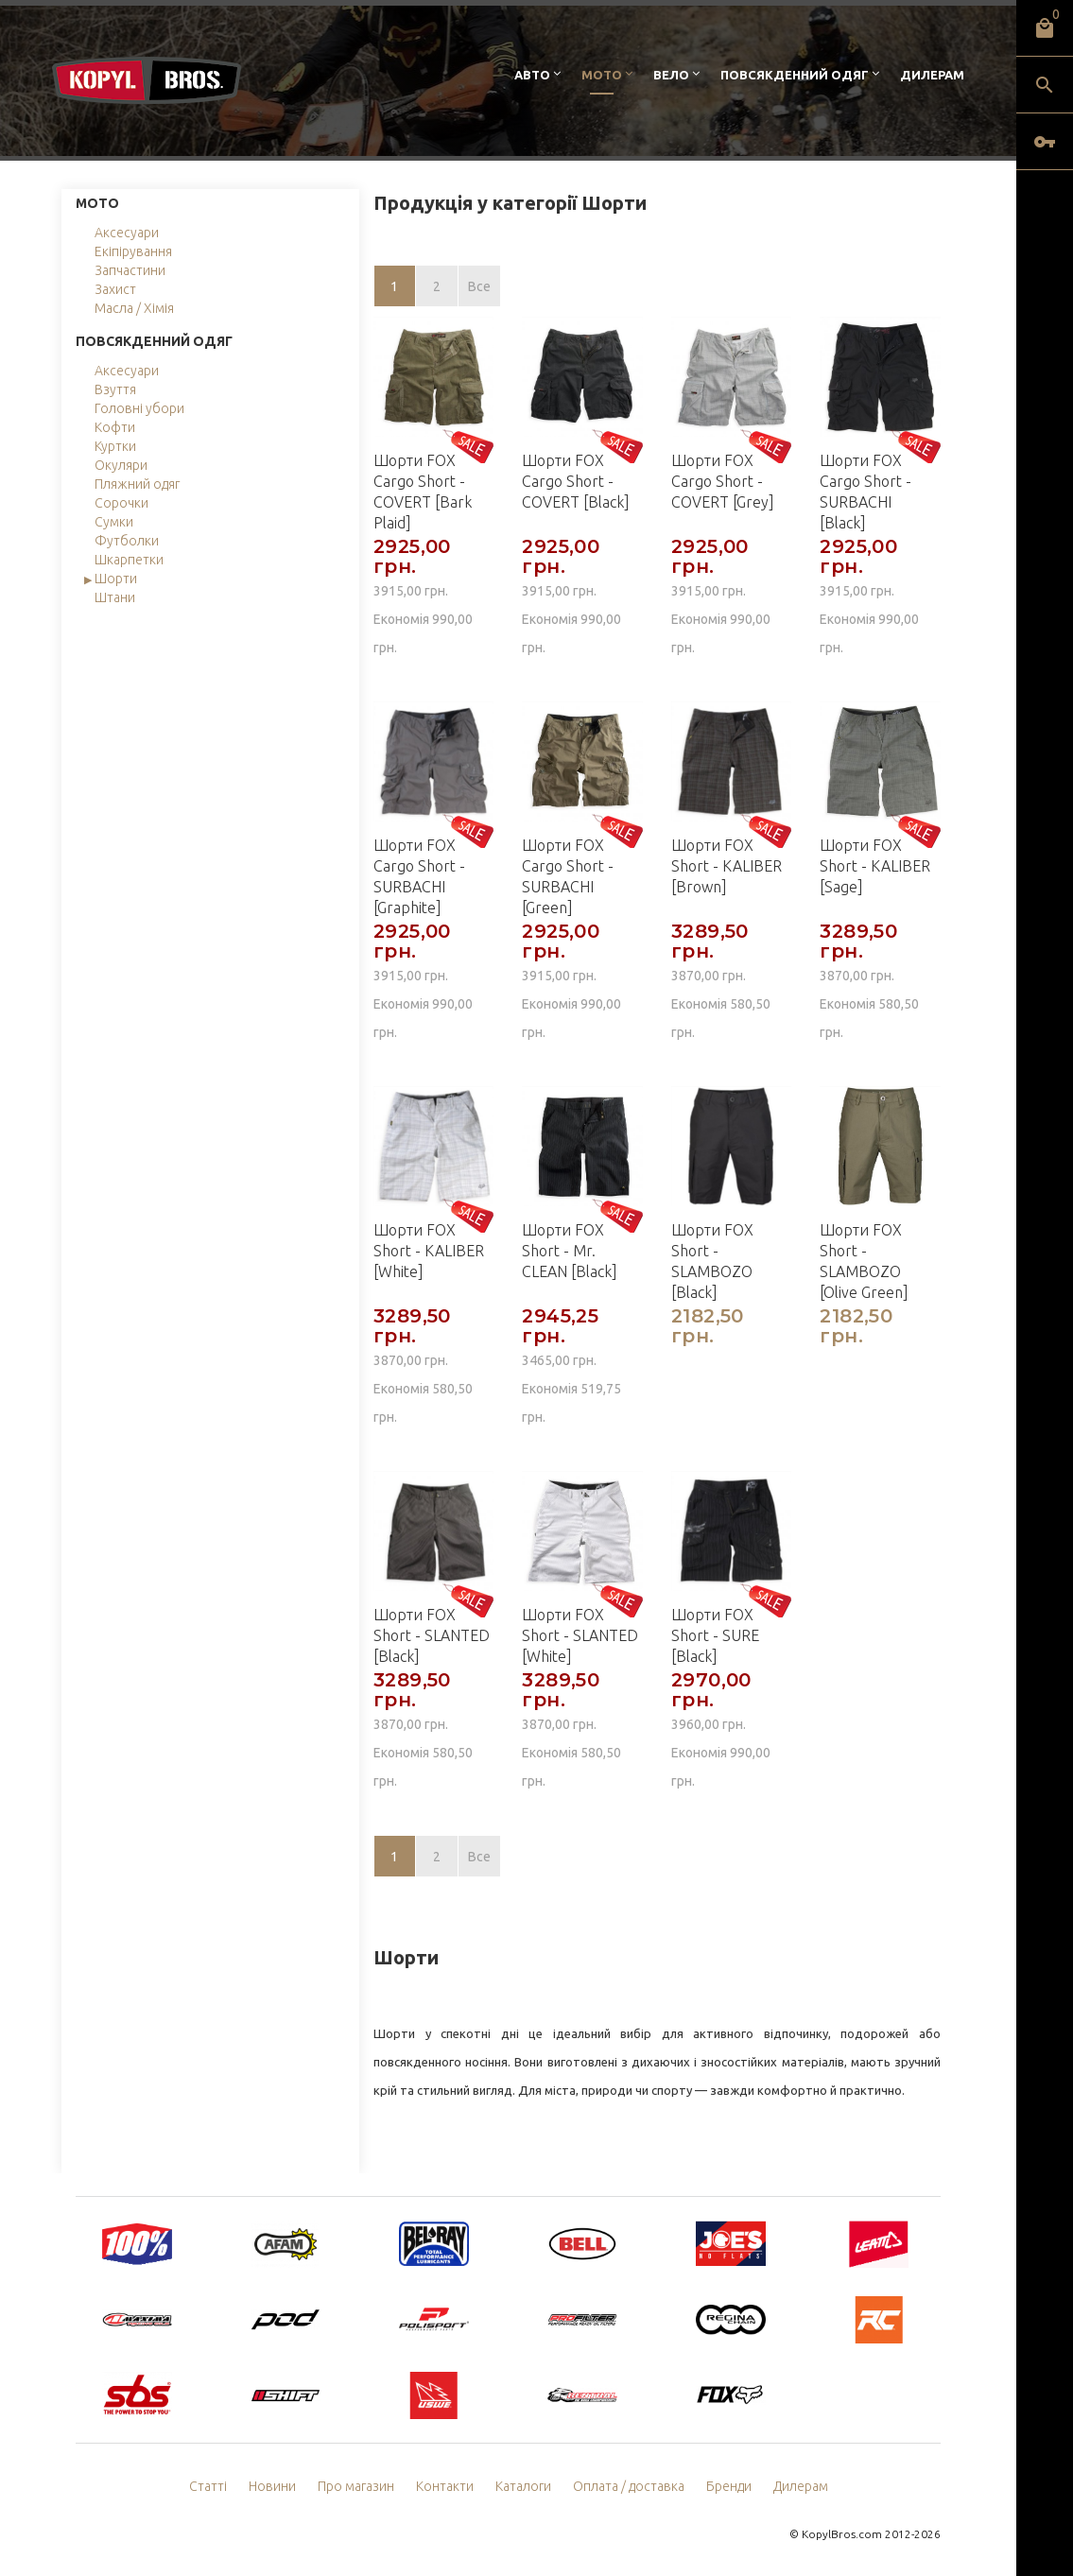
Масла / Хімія (134, 308)
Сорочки (121, 502)
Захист (115, 289)
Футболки (127, 540)
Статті (208, 2486)
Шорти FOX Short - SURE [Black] (715, 1635)
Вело (671, 74)
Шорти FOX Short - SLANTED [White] (580, 1635)
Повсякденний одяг (794, 74)
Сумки (114, 521)
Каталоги (523, 2486)
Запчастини (130, 270)
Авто (532, 74)
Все (479, 286)
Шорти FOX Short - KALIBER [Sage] (875, 866)
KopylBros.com (842, 2534)
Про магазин (356, 2486)
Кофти (115, 427)
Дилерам (932, 74)
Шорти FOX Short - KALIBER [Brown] (726, 866)
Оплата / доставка (628, 2486)
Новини (272, 2486)
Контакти (445, 2486)
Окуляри (121, 465)
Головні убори (139, 408)
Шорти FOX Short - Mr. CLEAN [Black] (569, 1250)
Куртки (115, 446)
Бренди (729, 2486)
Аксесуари (127, 232)
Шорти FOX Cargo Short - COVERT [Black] (576, 481)
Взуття (115, 389)
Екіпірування (133, 251)
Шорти (116, 578)
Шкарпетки (129, 559)
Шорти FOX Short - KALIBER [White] (428, 1250)
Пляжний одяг (137, 484)
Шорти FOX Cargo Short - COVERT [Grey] (722, 481)
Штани (115, 597)
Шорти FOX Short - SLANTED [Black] (431, 1635)
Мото (601, 74)
